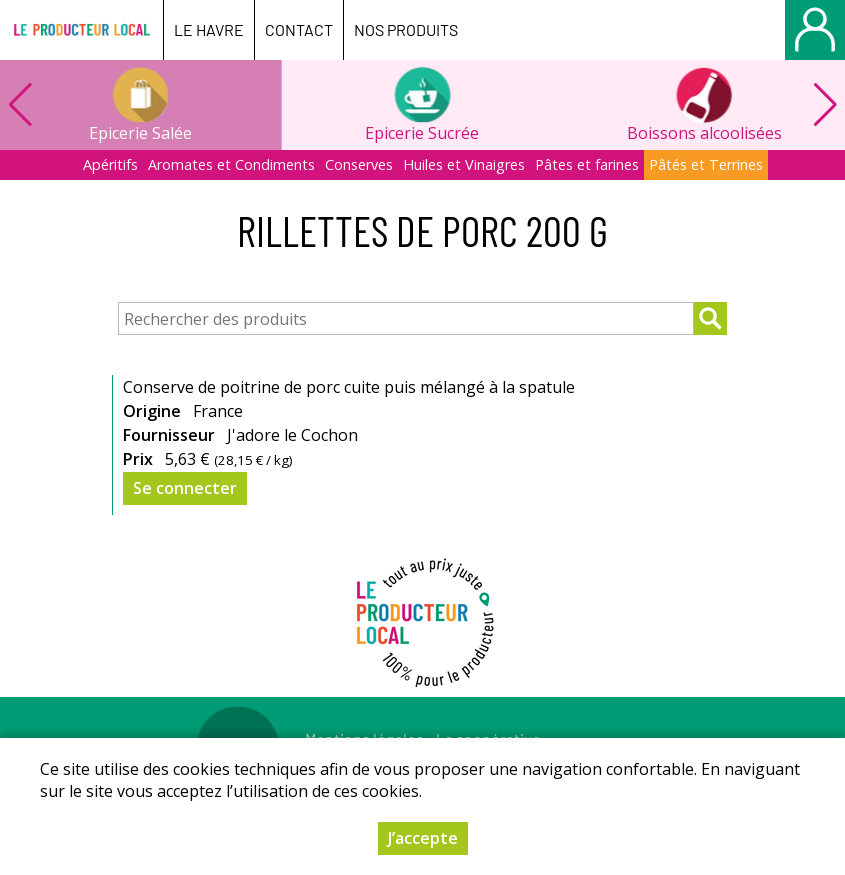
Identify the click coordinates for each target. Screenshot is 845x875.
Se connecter (185, 488)
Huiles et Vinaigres (464, 164)
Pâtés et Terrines (706, 164)
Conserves (359, 164)
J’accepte (423, 838)
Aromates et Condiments (231, 164)
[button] (825, 105)
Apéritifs (110, 164)
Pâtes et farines (587, 164)
